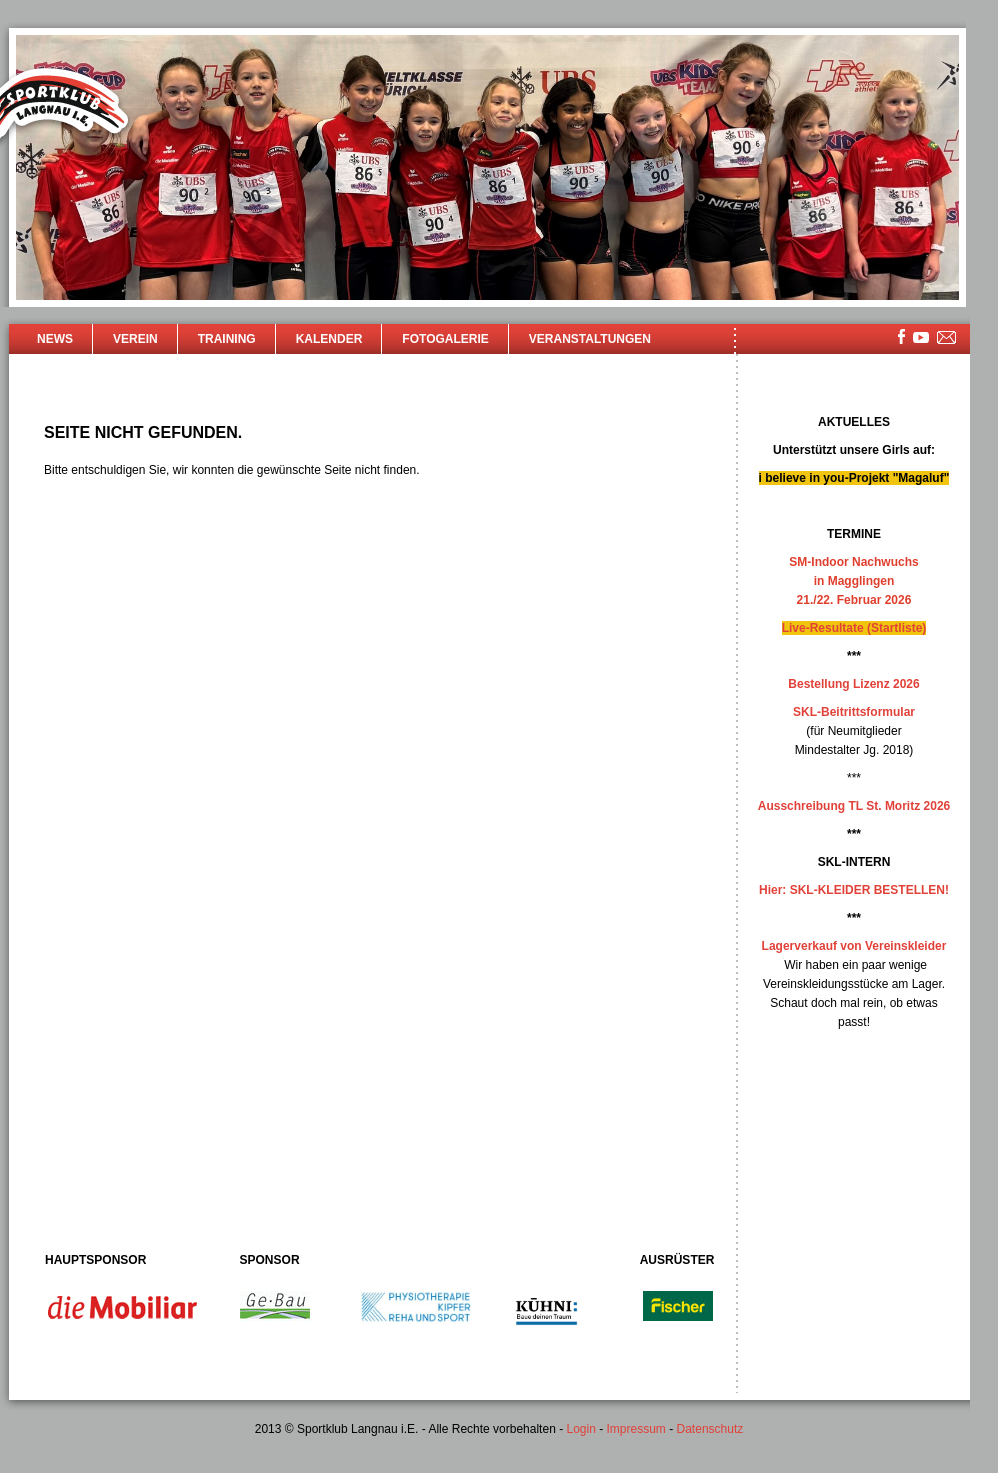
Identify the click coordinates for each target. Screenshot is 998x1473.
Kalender (329, 339)
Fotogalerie (445, 339)
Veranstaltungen (590, 339)
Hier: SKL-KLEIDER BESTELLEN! (854, 890)
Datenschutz (710, 1429)
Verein (135, 339)
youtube (921, 337)
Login (580, 1429)
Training (227, 339)
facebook (901, 336)
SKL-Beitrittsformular (854, 712)
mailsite (947, 338)
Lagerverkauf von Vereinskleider (854, 946)
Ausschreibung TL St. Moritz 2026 (854, 806)
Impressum (636, 1429)
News (55, 339)
